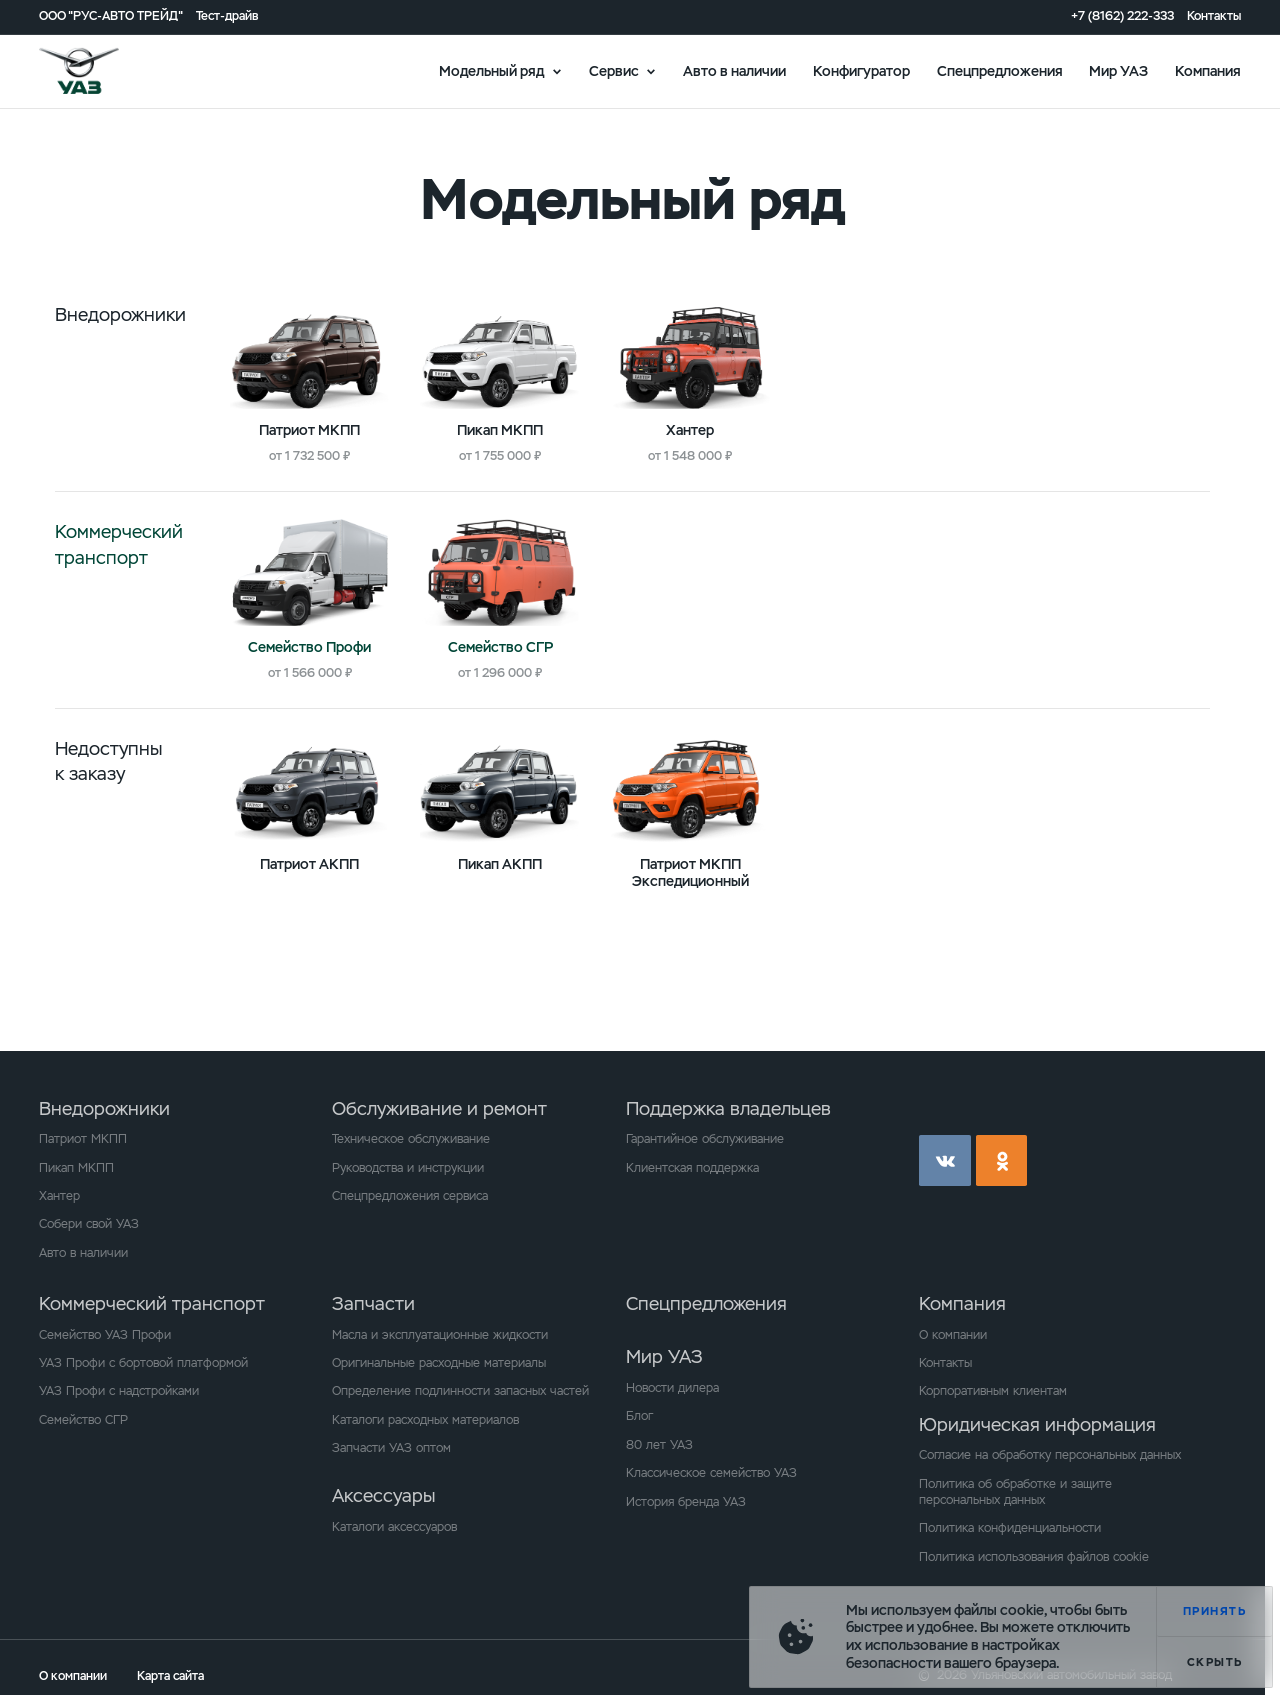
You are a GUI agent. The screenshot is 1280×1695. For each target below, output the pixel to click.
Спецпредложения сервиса (410, 1196)
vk (945, 1161)
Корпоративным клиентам (993, 1391)
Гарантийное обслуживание (705, 1139)
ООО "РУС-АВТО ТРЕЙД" (111, 16)
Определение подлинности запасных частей (460, 1391)
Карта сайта (170, 1676)
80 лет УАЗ (659, 1445)
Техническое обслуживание (411, 1139)
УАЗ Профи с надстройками (119, 1391)
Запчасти (373, 1303)
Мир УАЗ (1118, 70)
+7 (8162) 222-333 (1122, 16)
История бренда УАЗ (686, 1502)
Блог (639, 1416)
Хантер (59, 1196)
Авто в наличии (734, 70)
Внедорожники (104, 1108)
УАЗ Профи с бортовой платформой (143, 1363)
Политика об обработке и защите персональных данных (1015, 1492)
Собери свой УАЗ (89, 1224)
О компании (953, 1335)
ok (1002, 1161)
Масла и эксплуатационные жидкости (440, 1335)
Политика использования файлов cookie (1034, 1557)
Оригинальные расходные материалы (439, 1363)
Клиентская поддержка (692, 1168)
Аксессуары (383, 1495)
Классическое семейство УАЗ (711, 1473)
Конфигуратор (861, 70)
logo (101, 71)
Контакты (1214, 16)
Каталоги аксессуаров (394, 1527)
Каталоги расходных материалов (425, 1420)
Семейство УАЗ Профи (105, 1335)
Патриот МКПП (83, 1139)
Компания (1208, 70)
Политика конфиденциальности (1010, 1528)
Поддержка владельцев (728, 1108)
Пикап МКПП (76, 1168)
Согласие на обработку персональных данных (1050, 1455)
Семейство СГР (83, 1420)
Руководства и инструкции (408, 1168)
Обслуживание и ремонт (439, 1108)
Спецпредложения (1000, 70)
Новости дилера (672, 1388)
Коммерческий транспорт (152, 1303)
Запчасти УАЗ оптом (391, 1448)
